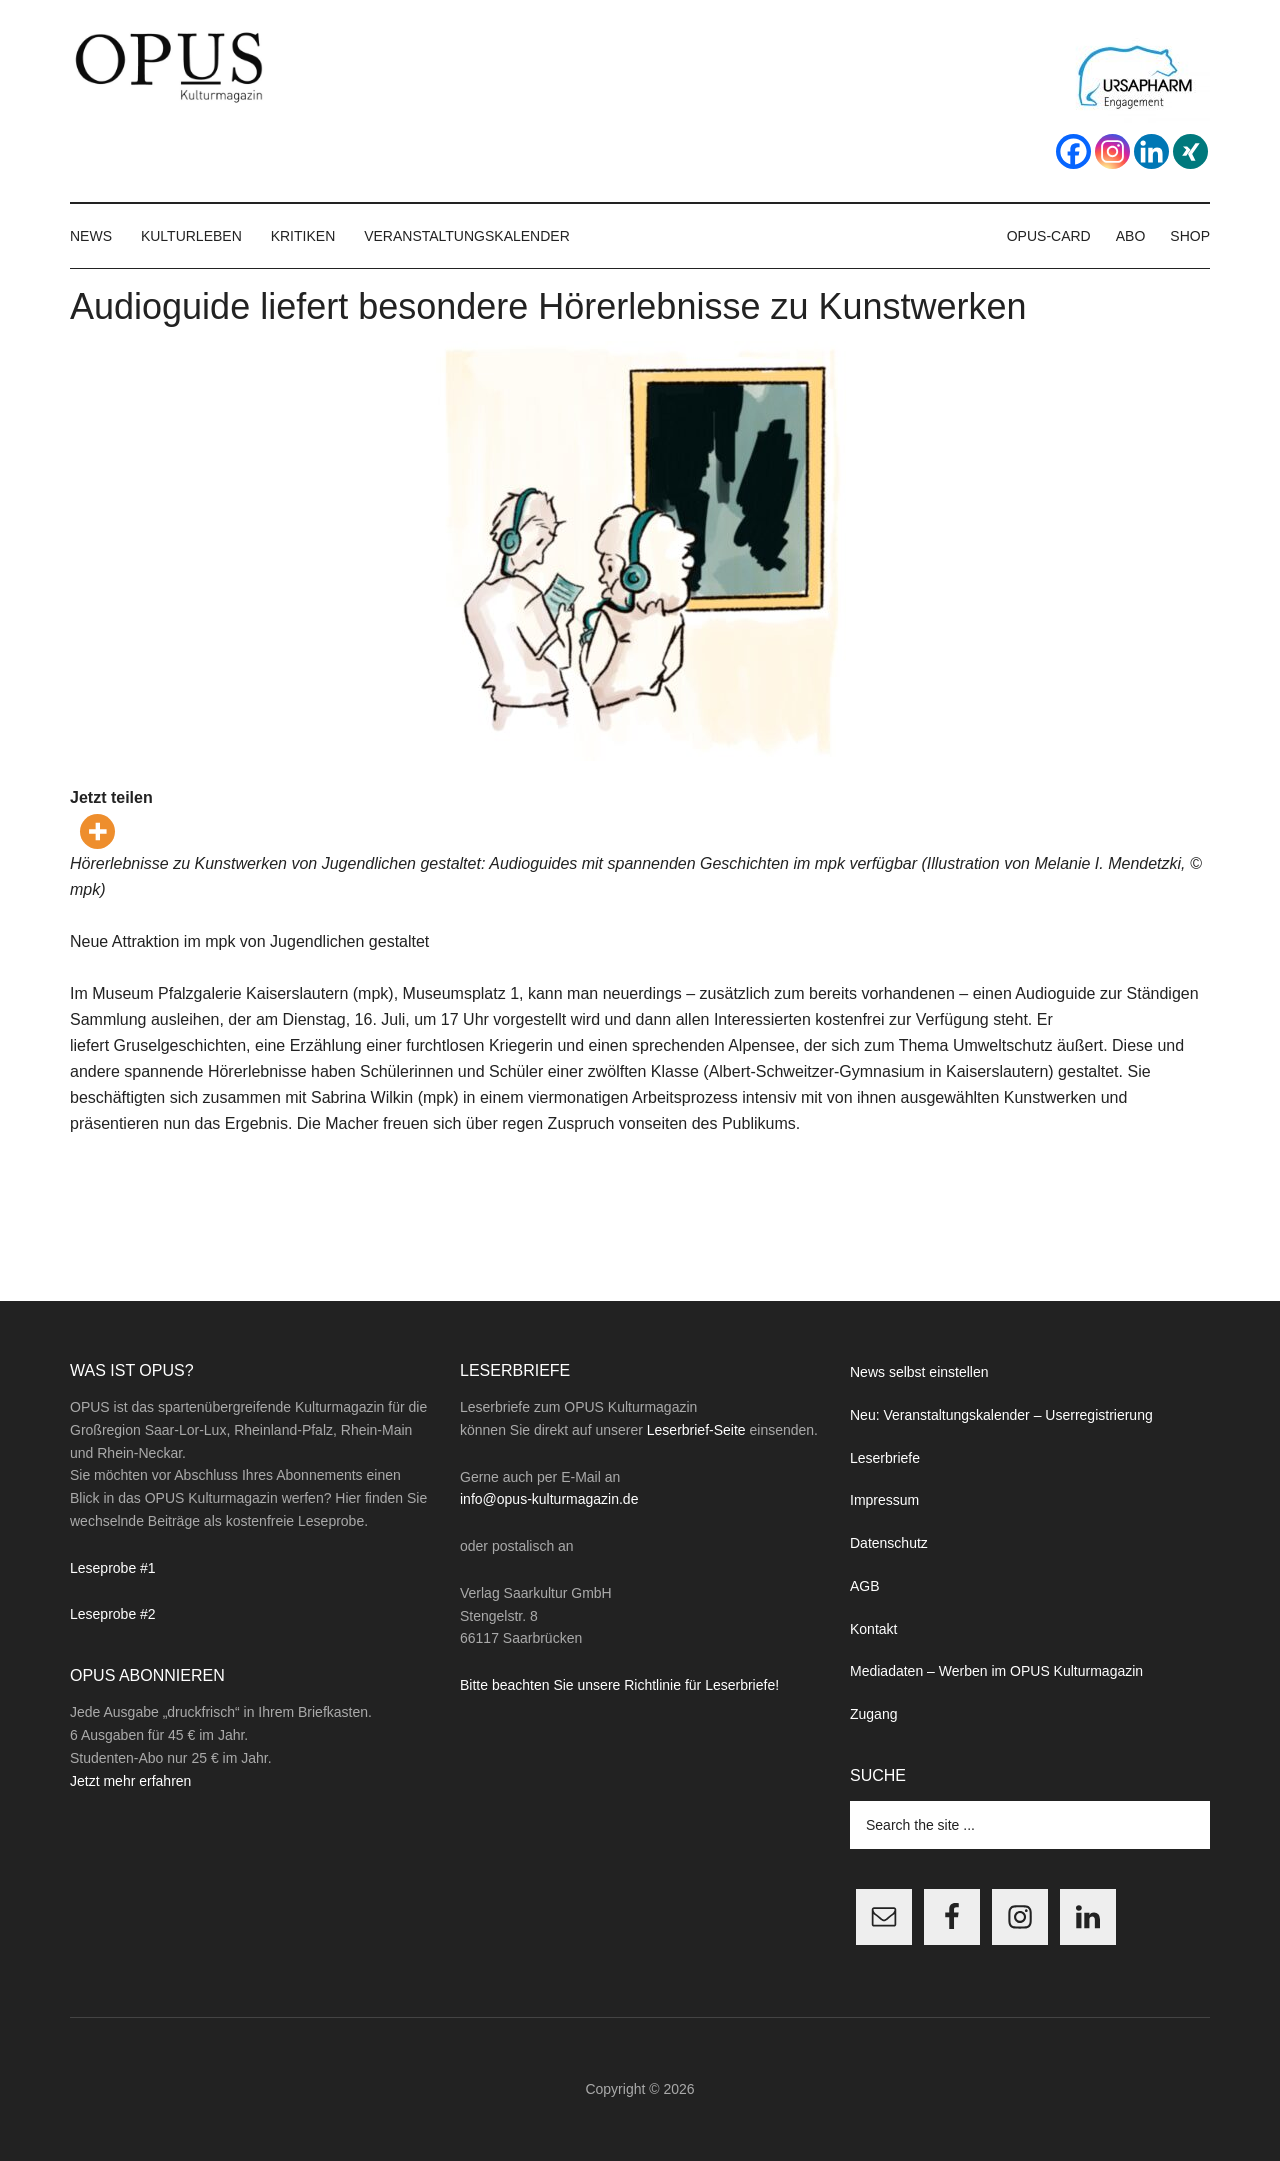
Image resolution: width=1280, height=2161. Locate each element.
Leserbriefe (885, 1458)
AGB (865, 1586)
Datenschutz (889, 1543)
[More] (97, 831)
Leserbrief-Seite (696, 1430)
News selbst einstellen (919, 1372)
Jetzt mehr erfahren (130, 1781)
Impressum (884, 1500)
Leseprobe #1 (113, 1568)
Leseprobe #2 (113, 1614)
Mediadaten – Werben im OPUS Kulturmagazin (996, 1671)
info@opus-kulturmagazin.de (549, 1499)
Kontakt (873, 1629)
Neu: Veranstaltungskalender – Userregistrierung (1001, 1415)
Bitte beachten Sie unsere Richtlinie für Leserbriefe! (619, 1685)
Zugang (873, 1714)
